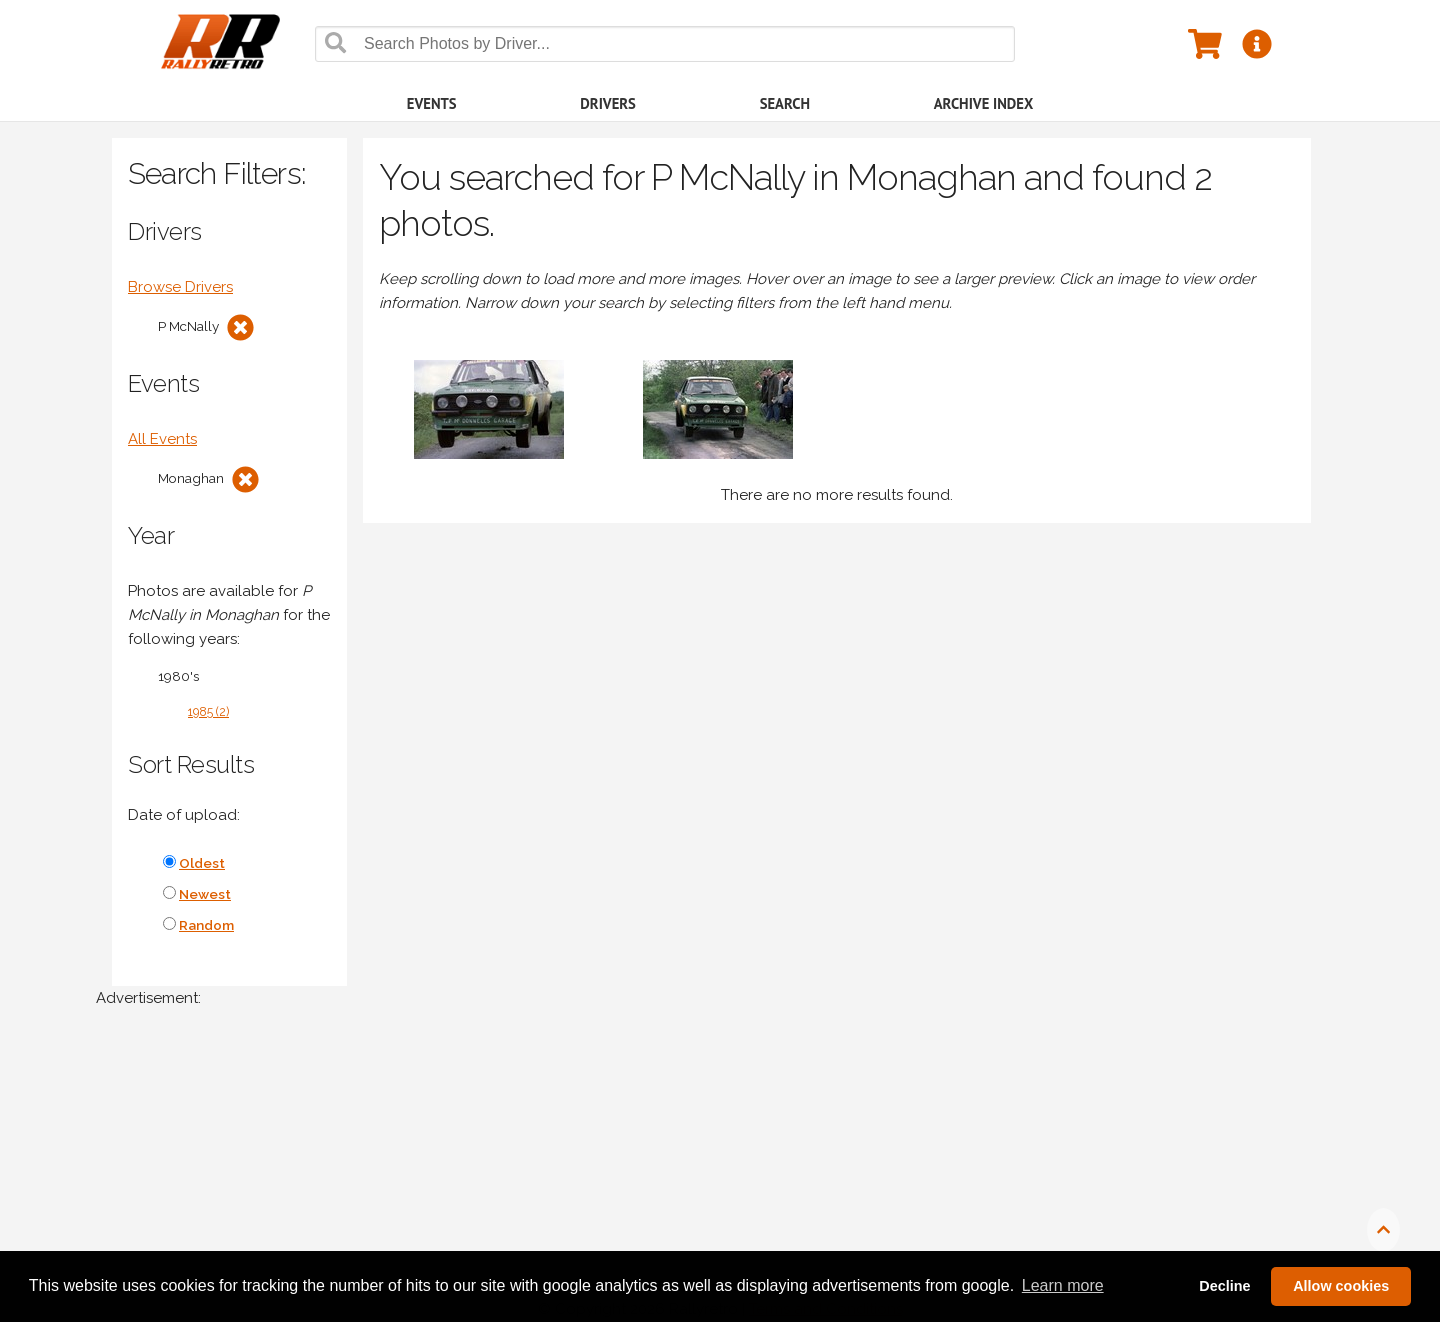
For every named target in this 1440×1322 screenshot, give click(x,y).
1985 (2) (208, 712)
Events (432, 103)
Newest (205, 894)
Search (785, 103)
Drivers (608, 103)
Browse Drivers (180, 287)
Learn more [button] (1063, 1285)
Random (206, 925)
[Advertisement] (696, 1175)
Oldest (202, 863)
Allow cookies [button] (1341, 1286)
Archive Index (984, 103)
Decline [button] (1224, 1286)
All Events (162, 439)
